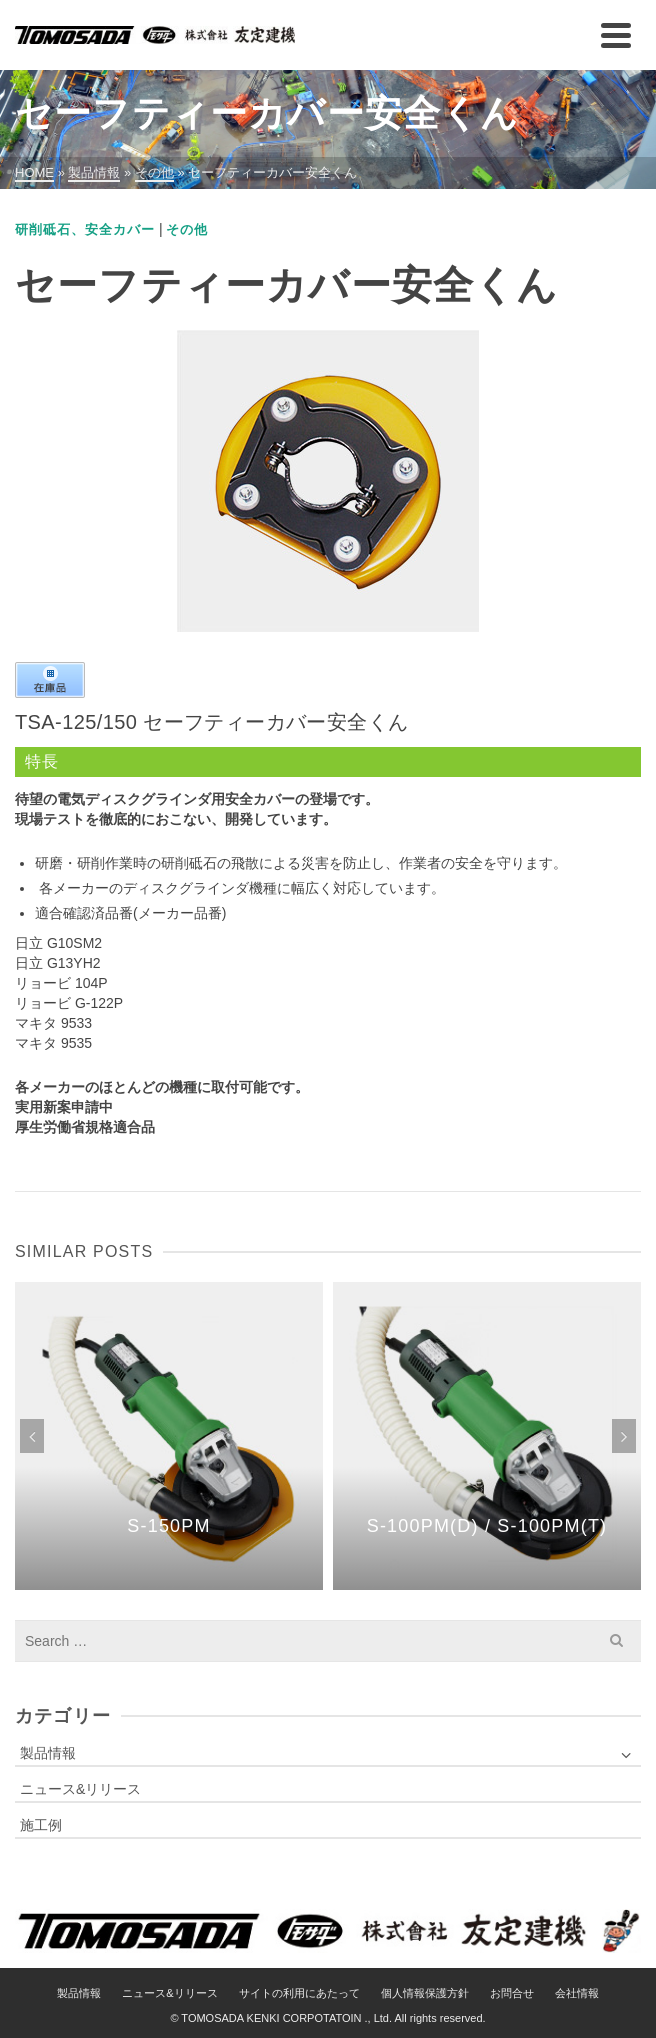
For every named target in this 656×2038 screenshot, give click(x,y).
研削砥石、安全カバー (85, 229)
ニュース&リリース (80, 1789)
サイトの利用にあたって (299, 1993)
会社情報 (577, 1993)
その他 (187, 229)
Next (624, 1436)
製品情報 (48, 1753)
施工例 (41, 1825)
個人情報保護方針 (425, 1993)
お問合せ (512, 1993)
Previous (32, 1436)
